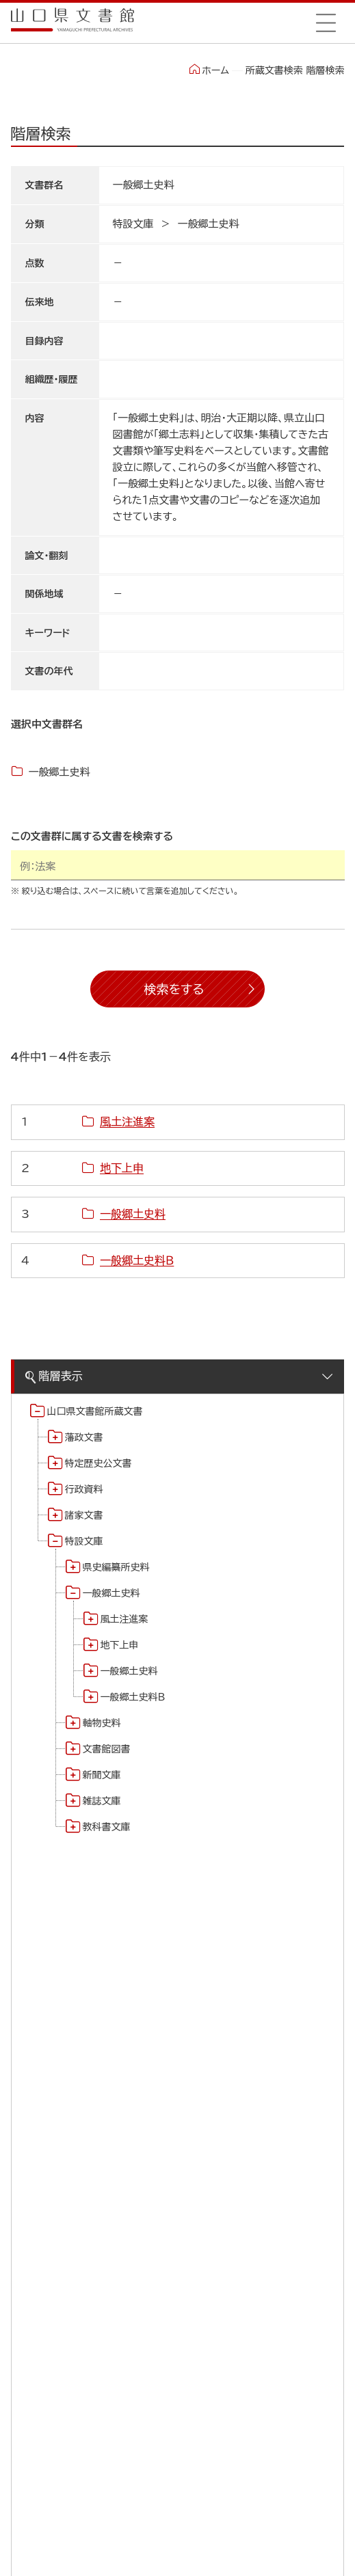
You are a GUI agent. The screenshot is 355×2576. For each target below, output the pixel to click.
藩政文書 (84, 1437)
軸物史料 (102, 1723)
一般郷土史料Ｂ (133, 1697)
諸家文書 (84, 1515)
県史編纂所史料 (116, 1567)
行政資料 (84, 1489)
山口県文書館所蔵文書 (95, 1411)
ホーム (208, 69)
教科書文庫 (107, 1827)
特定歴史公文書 (98, 1463)
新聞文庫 (102, 1775)
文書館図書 (107, 1749)
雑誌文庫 (102, 1801)
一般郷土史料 (111, 1593)
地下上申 (120, 1645)
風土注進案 (124, 1619)
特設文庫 (84, 1541)
